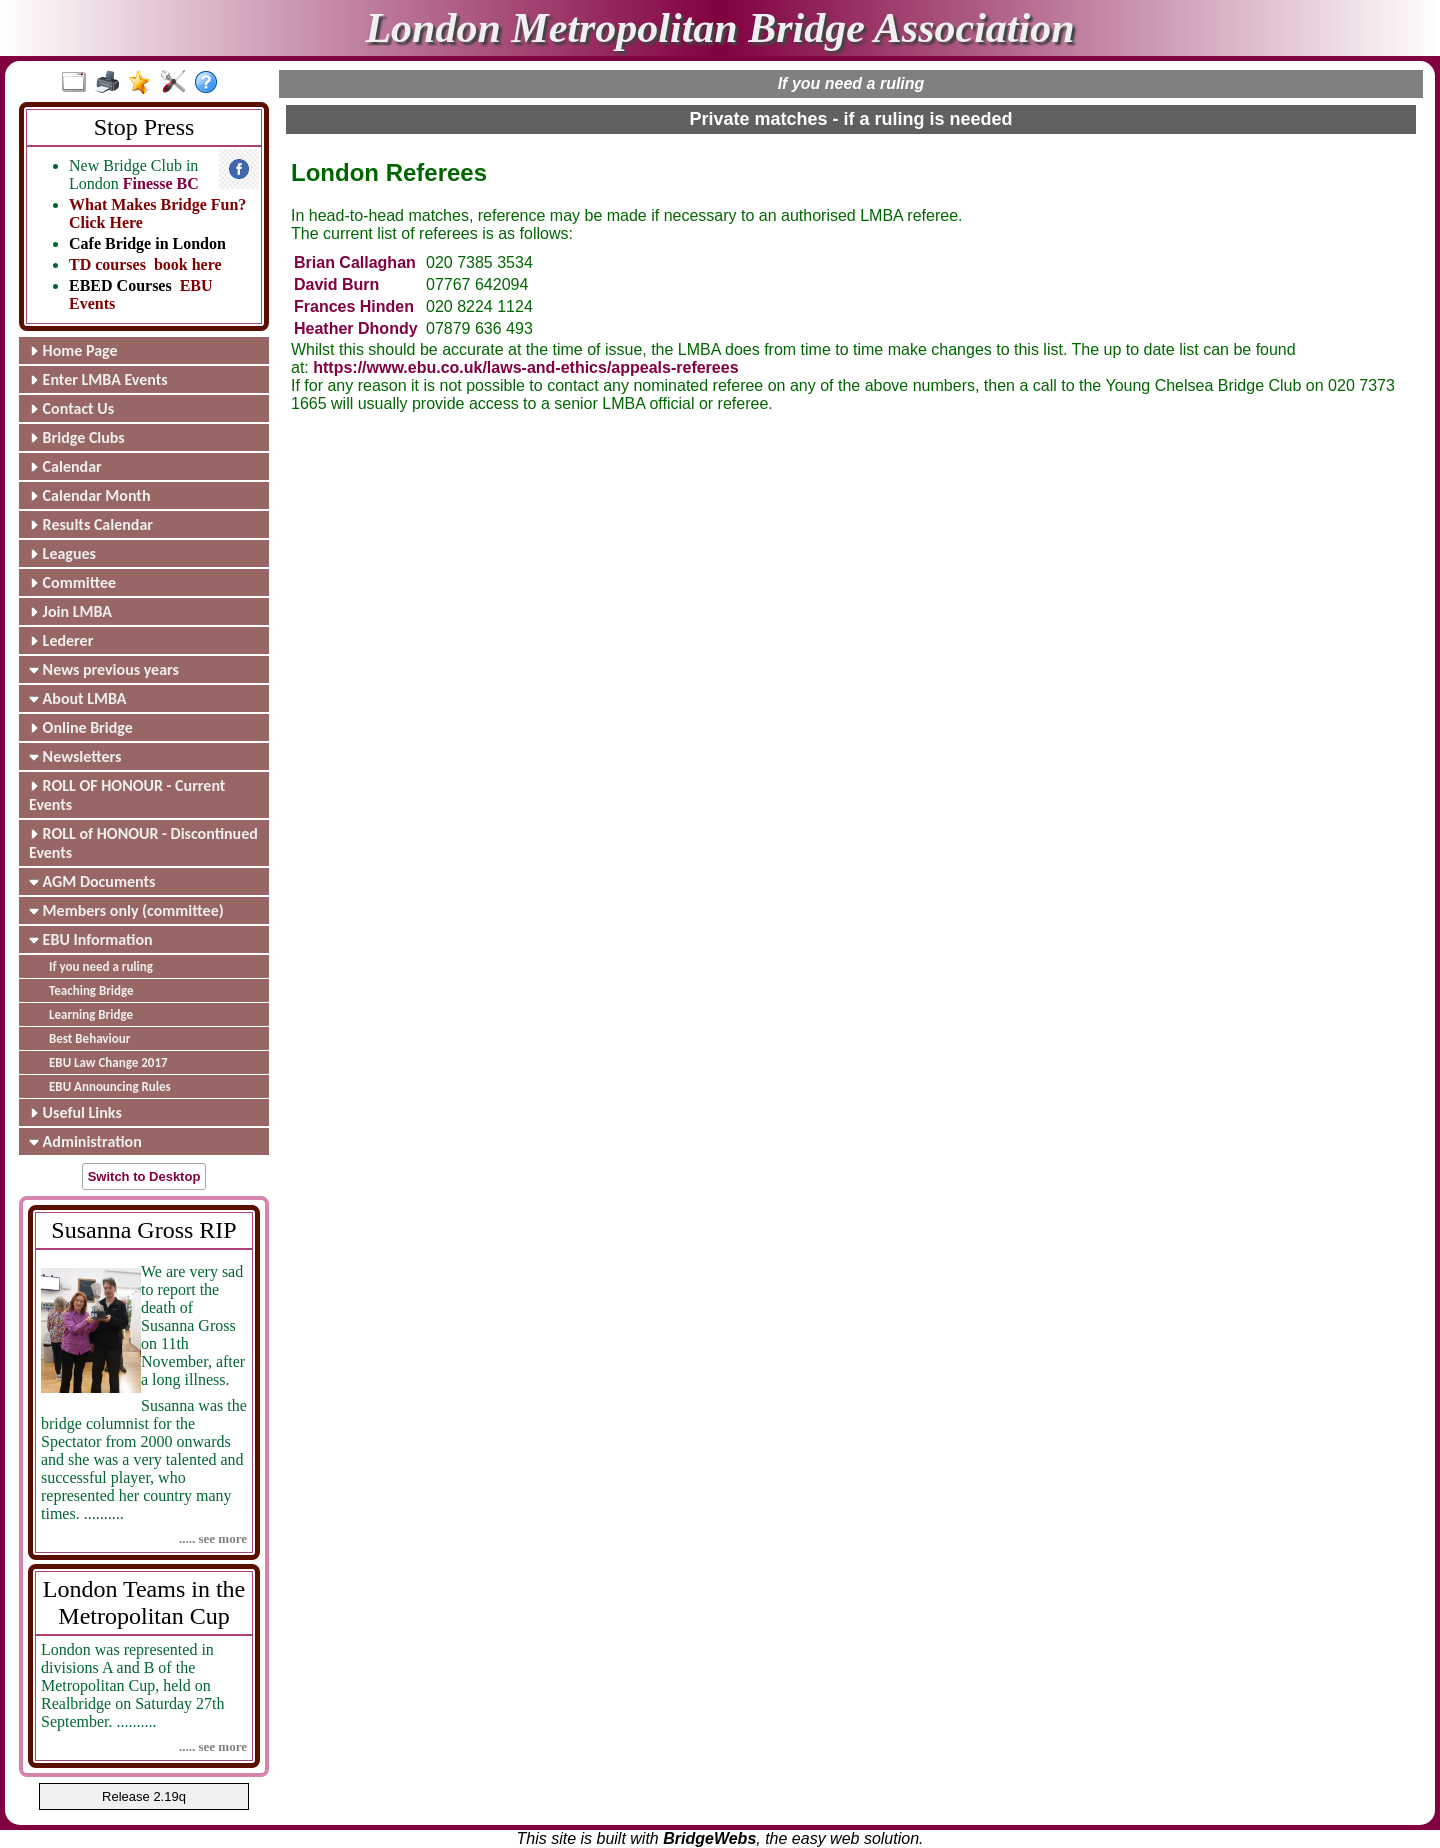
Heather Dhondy (356, 328)
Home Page (73, 350)
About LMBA (78, 698)
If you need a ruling (101, 966)
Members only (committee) (126, 910)
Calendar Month (90, 495)
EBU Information (91, 939)
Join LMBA (70, 611)
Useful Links (75, 1112)
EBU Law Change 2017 (108, 1062)
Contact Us (71, 408)
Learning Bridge (91, 1014)
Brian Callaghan (355, 262)
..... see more (213, 1538)
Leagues (62, 553)
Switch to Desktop (144, 1176)
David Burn (336, 284)
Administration (85, 1141)
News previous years (104, 669)
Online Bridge (81, 727)
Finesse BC (161, 183)
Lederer (61, 640)
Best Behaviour (89, 1038)
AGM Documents (92, 881)
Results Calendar (91, 524)
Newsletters (75, 756)
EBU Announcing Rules (110, 1086)
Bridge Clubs (77, 437)
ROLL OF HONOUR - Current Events (127, 795)
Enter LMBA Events (98, 379)
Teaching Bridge (91, 990)
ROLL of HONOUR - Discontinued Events (143, 843)
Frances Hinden (354, 306)
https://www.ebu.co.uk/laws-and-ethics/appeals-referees (525, 367)
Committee (72, 582)
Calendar (65, 466)
